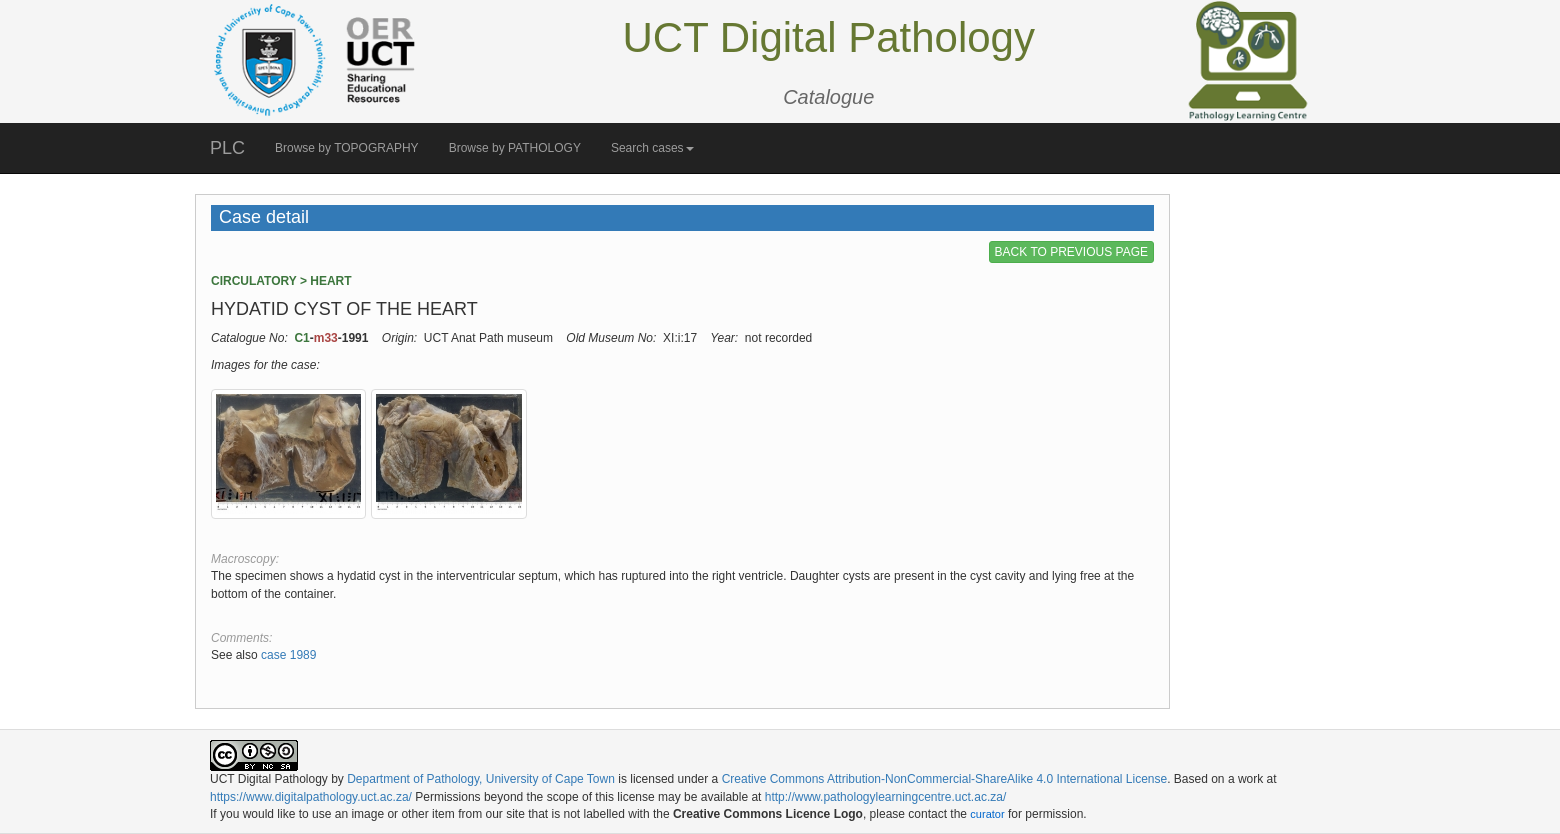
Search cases (652, 148)
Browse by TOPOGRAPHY (347, 148)
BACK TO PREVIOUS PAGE (1071, 252)
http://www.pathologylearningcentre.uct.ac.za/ (885, 797)
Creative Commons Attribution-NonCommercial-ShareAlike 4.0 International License (945, 779)
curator (987, 814)
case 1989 (288, 655)
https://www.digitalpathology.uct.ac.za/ (311, 797)
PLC (227, 148)
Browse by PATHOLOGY (515, 148)
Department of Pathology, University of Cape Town (481, 779)
